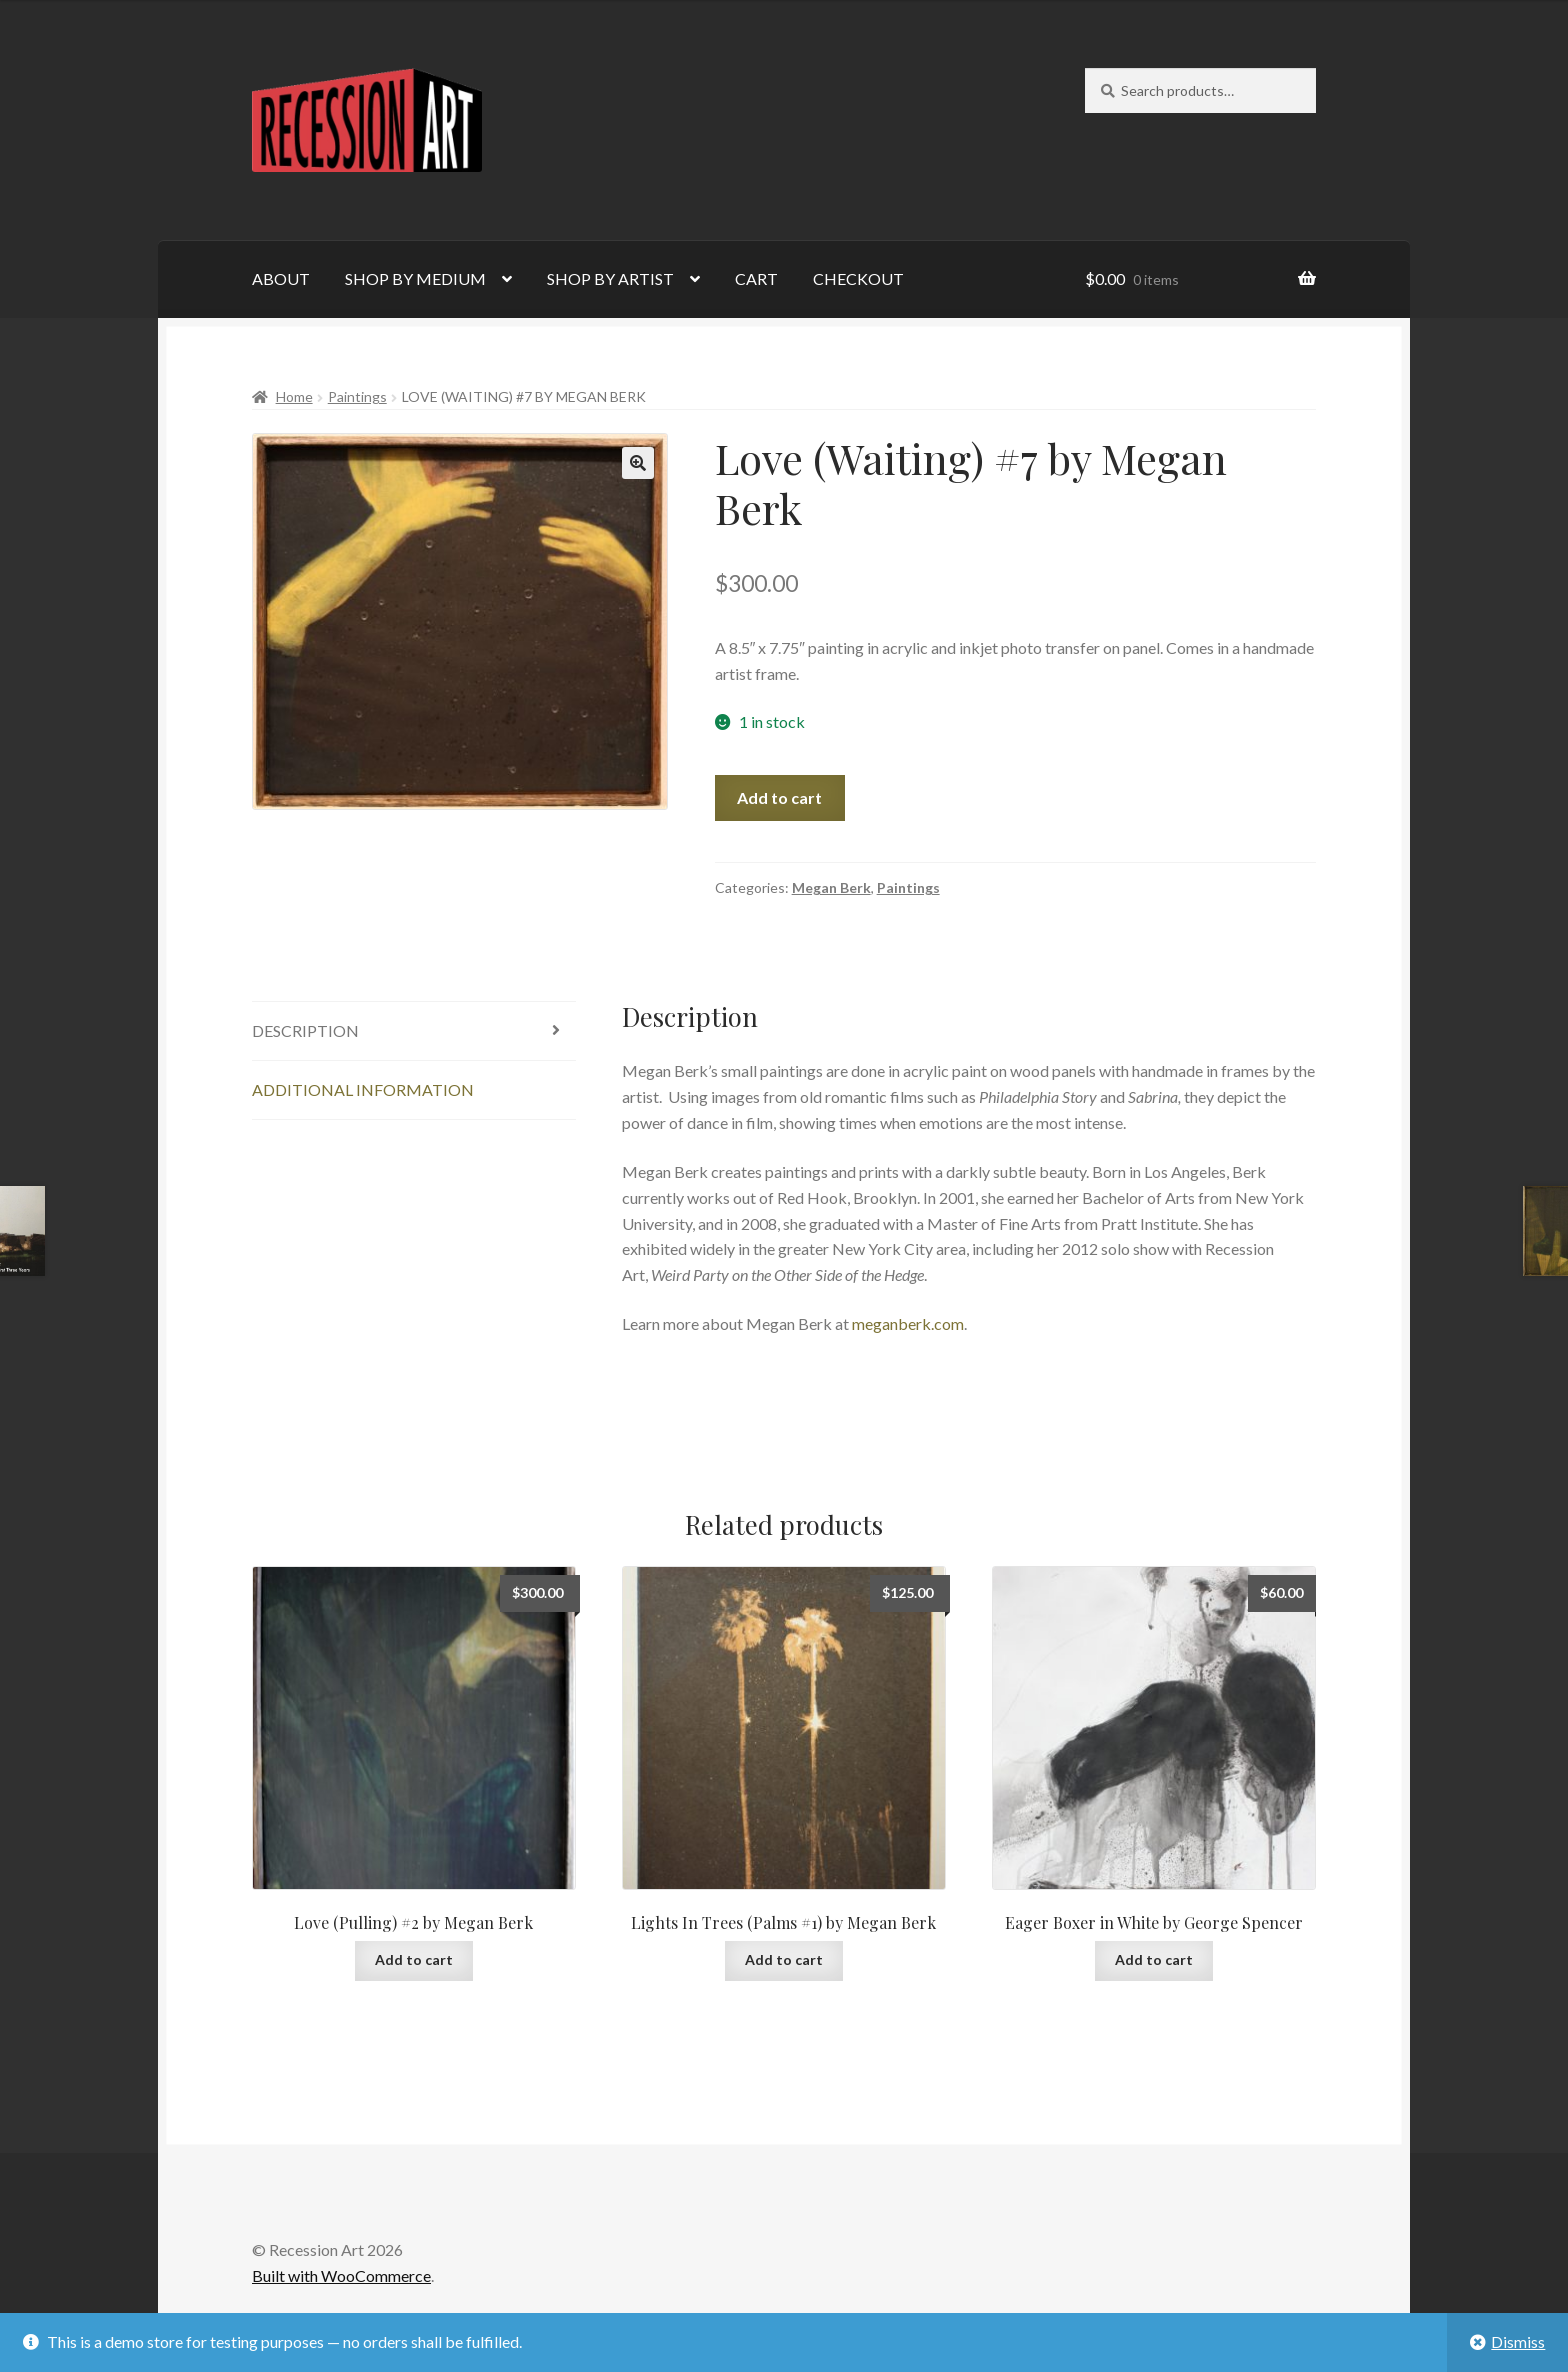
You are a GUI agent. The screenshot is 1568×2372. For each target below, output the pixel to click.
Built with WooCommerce (341, 2275)
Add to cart (779, 797)
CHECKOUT (858, 278)
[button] (638, 463)
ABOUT (281, 278)
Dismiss (1518, 2341)
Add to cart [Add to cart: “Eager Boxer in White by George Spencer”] (1154, 1959)
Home (294, 396)
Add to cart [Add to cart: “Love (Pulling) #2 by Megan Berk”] (414, 1959)
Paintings (357, 396)
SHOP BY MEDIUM (415, 278)
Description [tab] (305, 1030)
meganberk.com (908, 1323)
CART (756, 278)
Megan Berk (831, 887)
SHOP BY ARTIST (610, 278)
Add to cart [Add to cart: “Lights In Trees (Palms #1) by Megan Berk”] (784, 1959)
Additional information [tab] (363, 1089)
